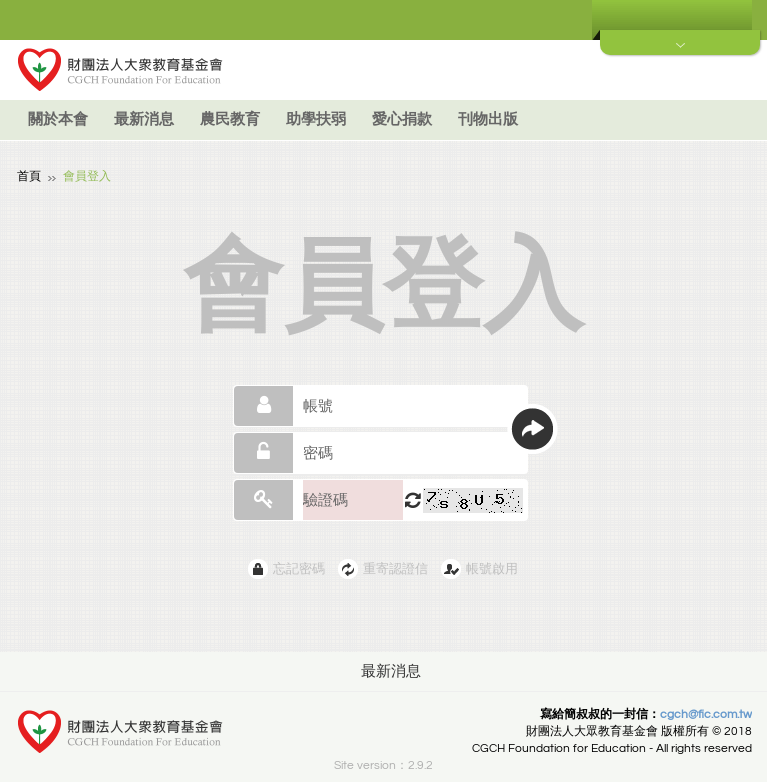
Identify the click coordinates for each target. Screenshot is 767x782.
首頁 (29, 175)
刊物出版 (488, 119)
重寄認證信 (395, 568)
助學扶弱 (316, 119)
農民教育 (230, 119)
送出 (532, 428)
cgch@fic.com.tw (706, 713)
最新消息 (144, 119)
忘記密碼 (299, 568)
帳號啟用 (492, 568)
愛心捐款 (402, 119)
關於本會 (58, 119)
